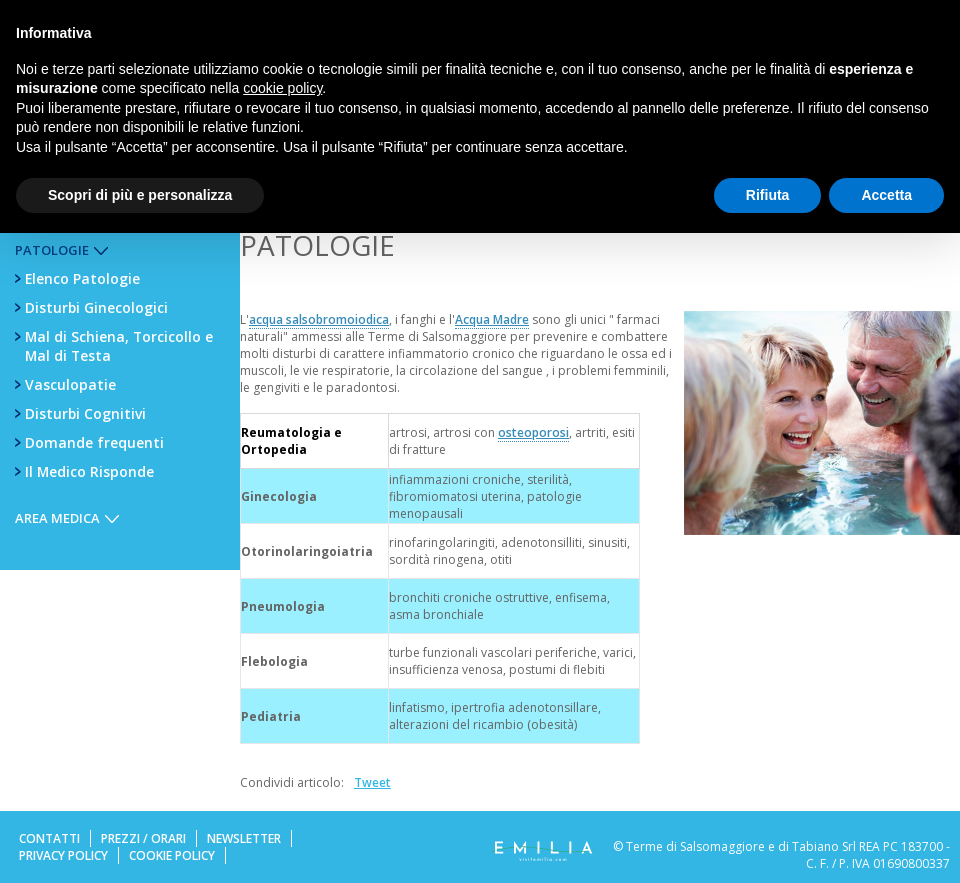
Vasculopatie (70, 384)
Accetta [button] (886, 195)
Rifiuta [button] (768, 195)
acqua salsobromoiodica (319, 319)
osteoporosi (533, 432)
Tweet (372, 782)
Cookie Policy (172, 855)
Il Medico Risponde (89, 471)
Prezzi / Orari (143, 838)
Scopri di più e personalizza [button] (140, 195)
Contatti (49, 838)
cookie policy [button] (282, 88)
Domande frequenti (94, 442)
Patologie (52, 250)
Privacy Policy (63, 855)
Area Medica (57, 518)
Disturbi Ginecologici (96, 307)
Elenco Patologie (82, 278)
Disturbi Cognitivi (85, 413)
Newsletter (244, 838)
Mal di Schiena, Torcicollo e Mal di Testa (119, 346)
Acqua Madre (492, 319)
